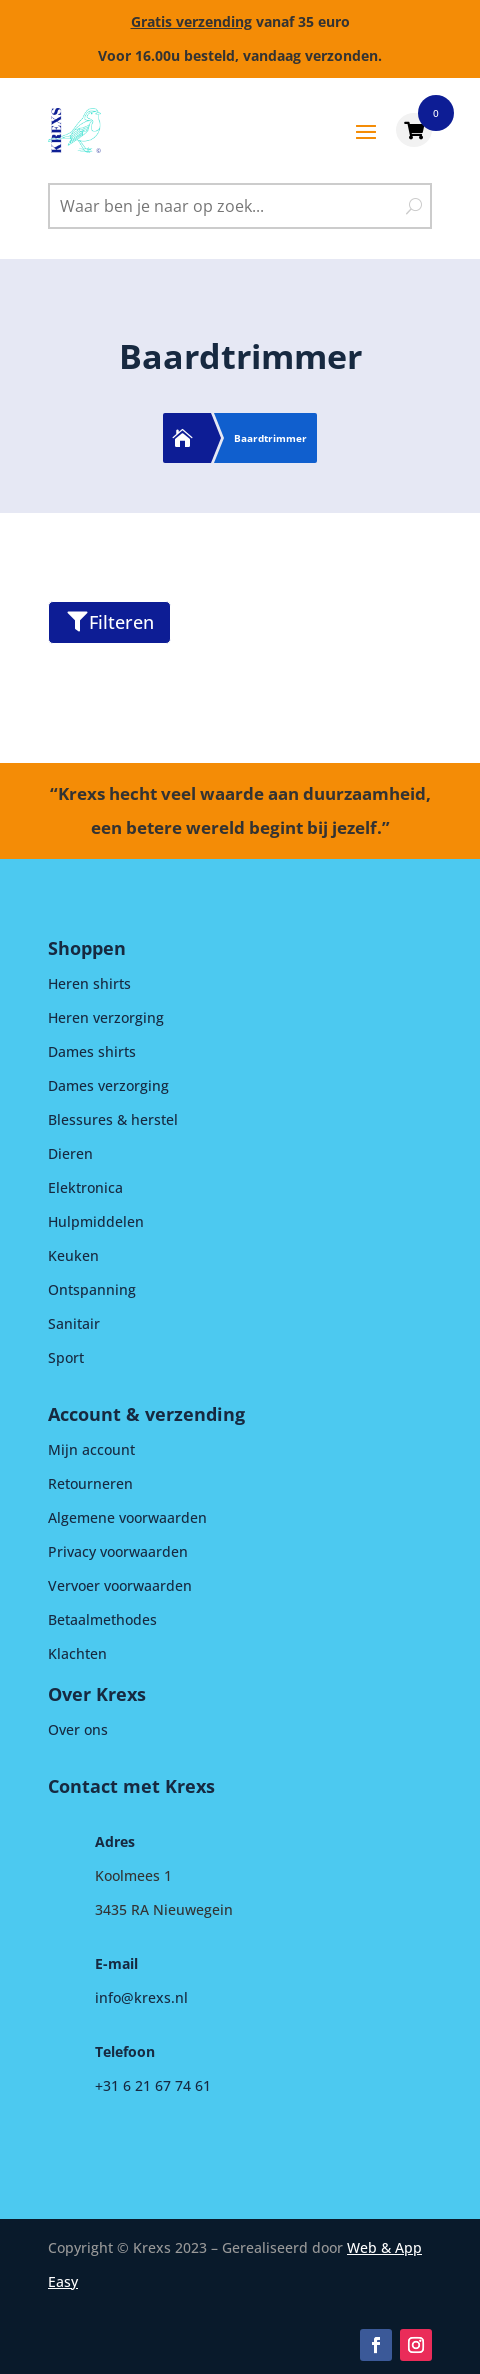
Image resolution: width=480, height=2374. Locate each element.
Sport (66, 1357)
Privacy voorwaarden (118, 1551)
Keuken (73, 1255)
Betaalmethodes (102, 1619)
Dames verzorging (108, 1085)
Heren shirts (89, 983)
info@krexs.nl (141, 1997)
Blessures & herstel (113, 1119)
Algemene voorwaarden (127, 1517)
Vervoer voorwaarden (120, 1585)
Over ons (78, 1729)
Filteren (110, 622)
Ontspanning (92, 1289)
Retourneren (90, 1483)
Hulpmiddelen (96, 1221)
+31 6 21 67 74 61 (153, 2085)
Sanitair (74, 1323)
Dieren (70, 1153)
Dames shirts (92, 1051)
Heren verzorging (106, 1017)
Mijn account (91, 1449)
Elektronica (85, 1187)
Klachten (77, 1653)
